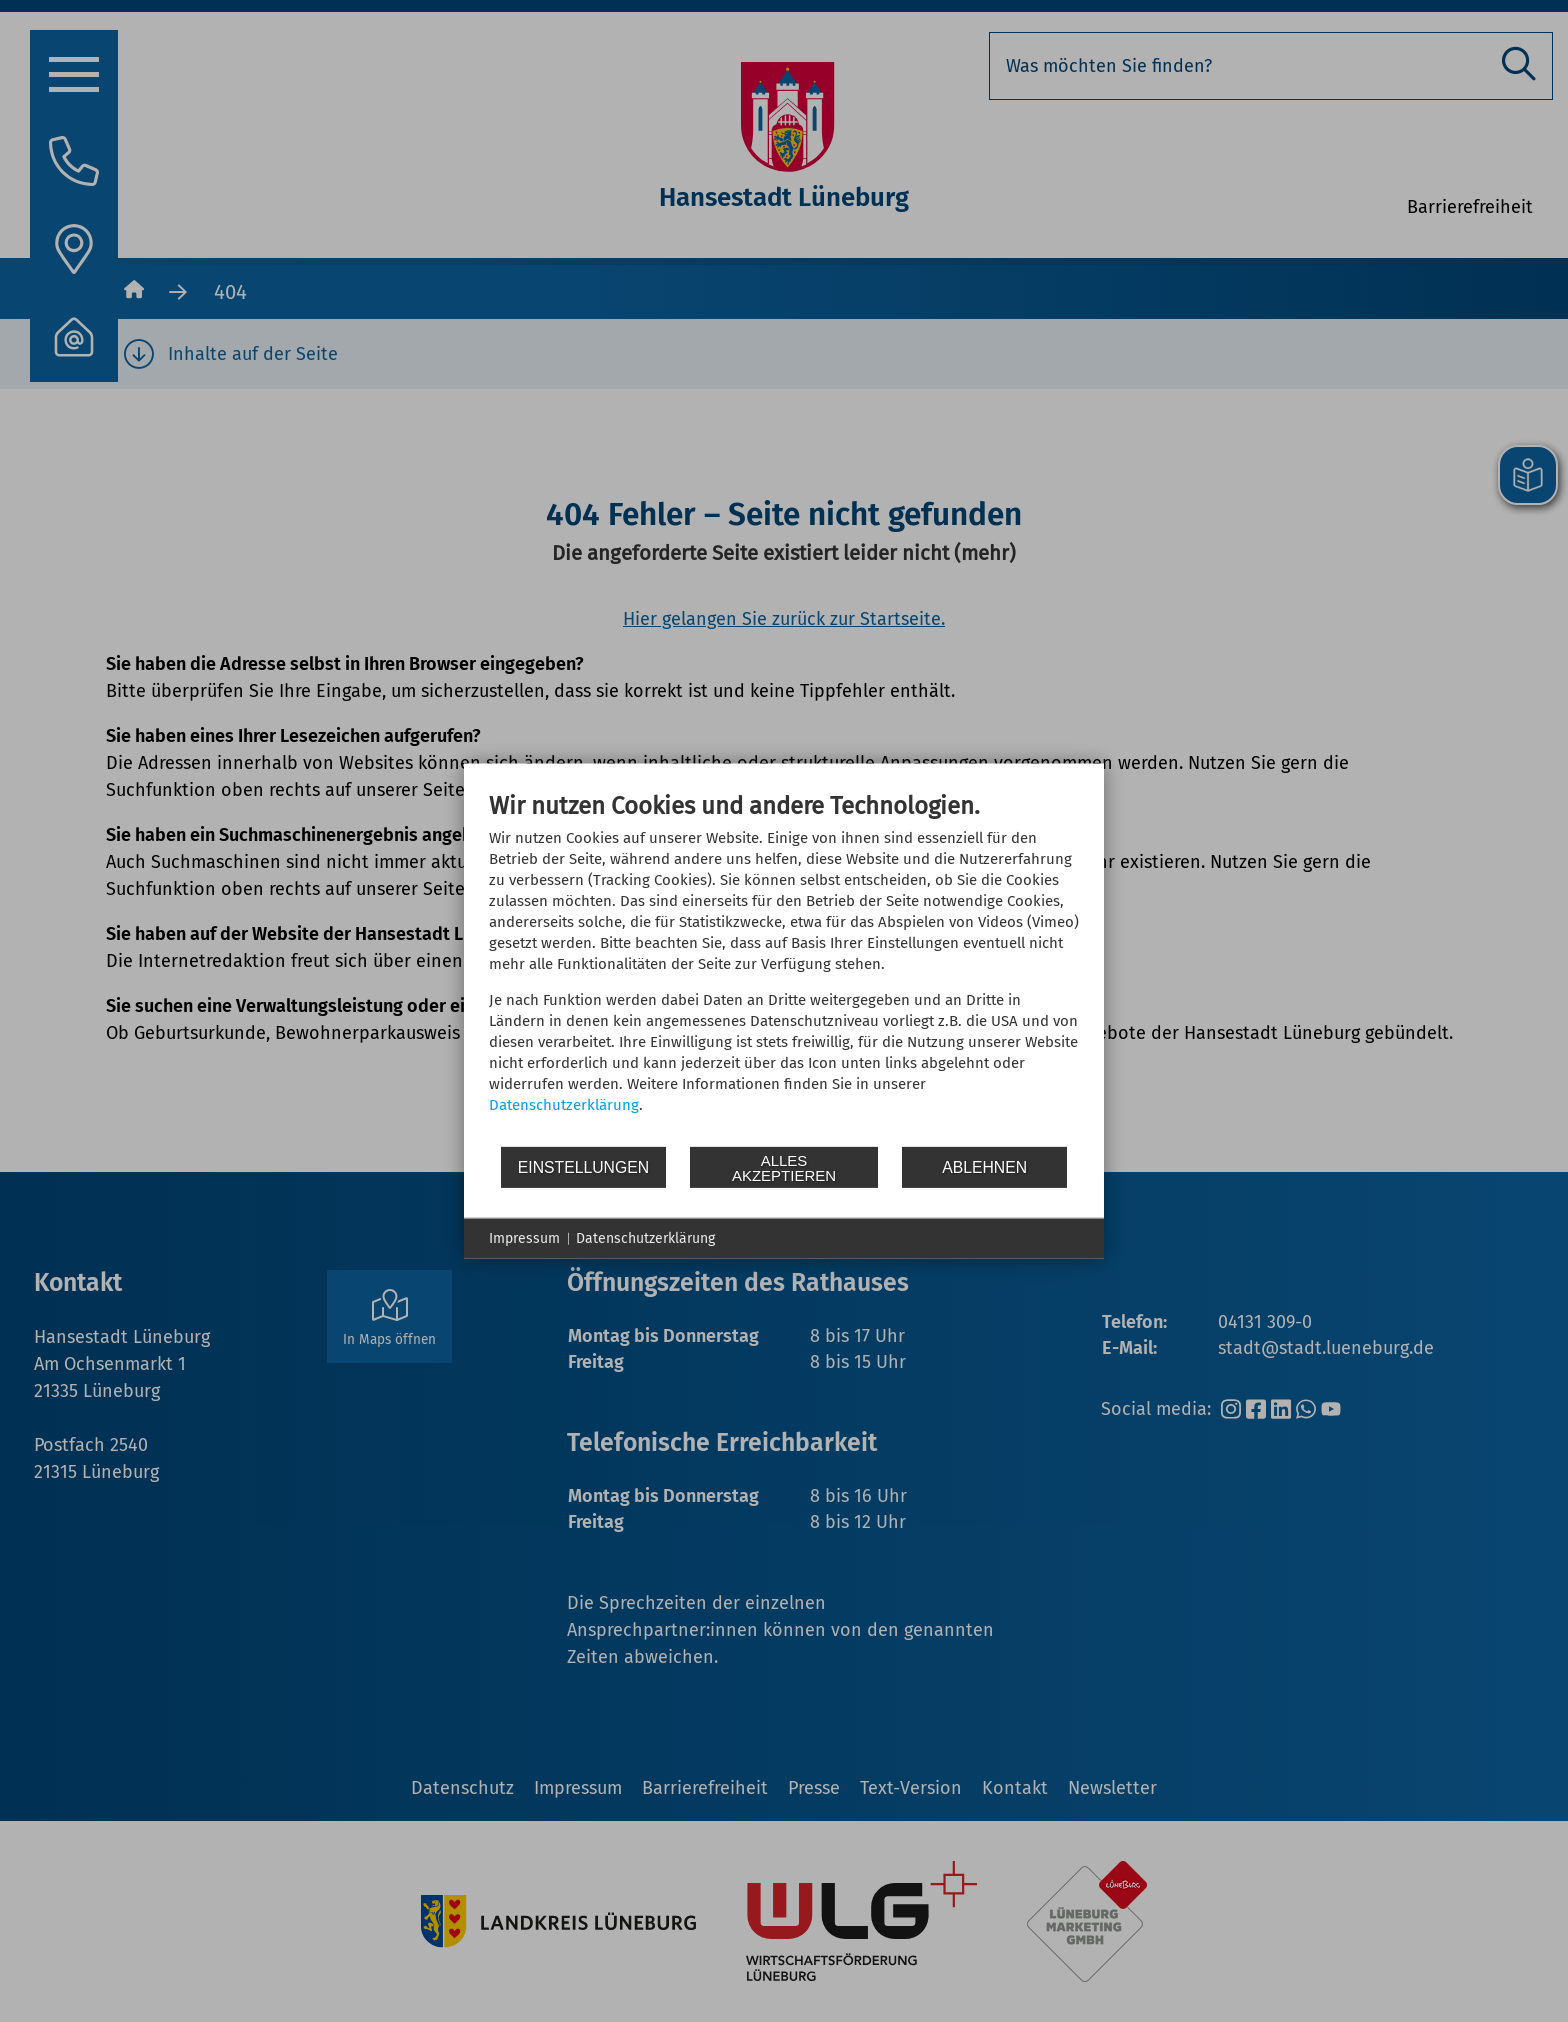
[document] (784, 968)
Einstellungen (583, 1166)
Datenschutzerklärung (564, 1105)
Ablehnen (984, 1166)
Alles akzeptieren (784, 1167)
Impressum (524, 1238)
